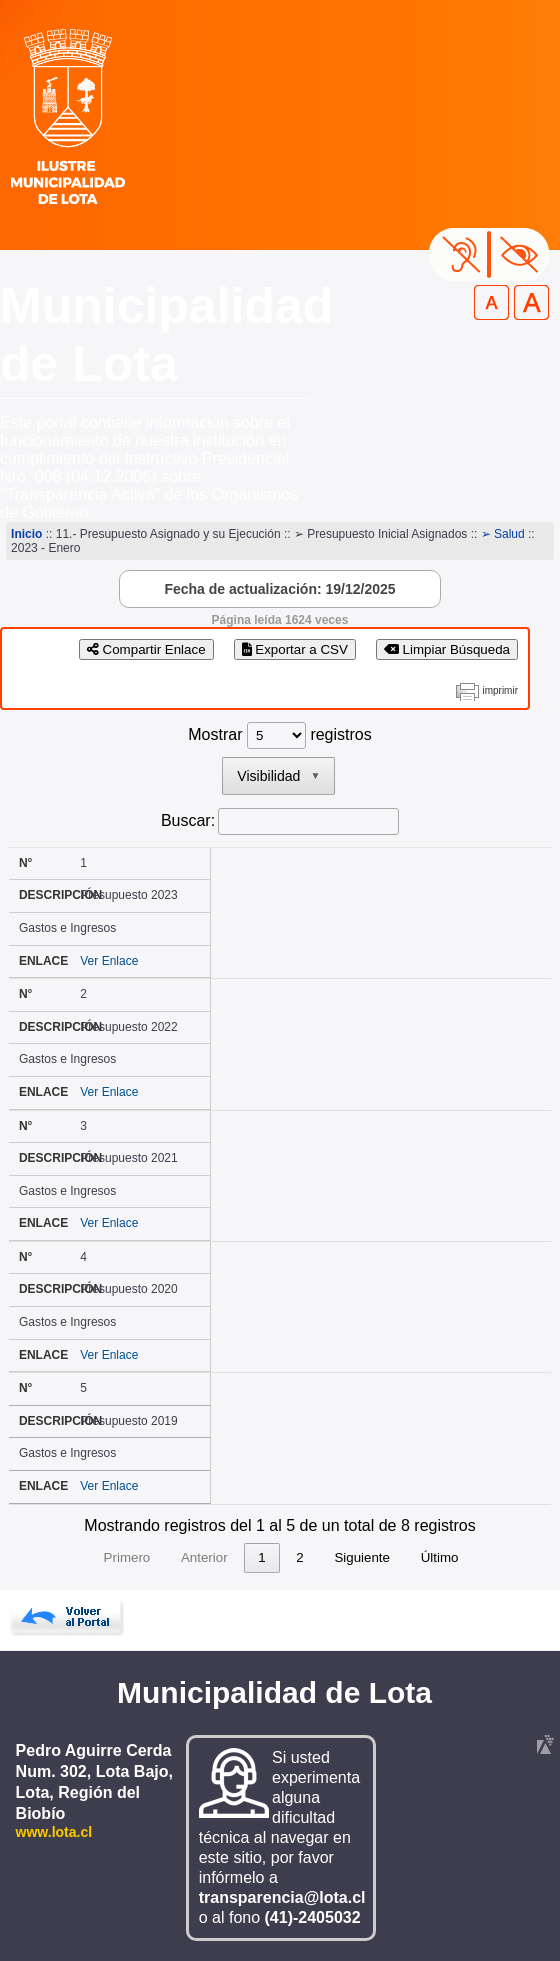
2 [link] (299, 1557)
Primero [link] (127, 1557)
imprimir (500, 690)
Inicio (26, 534)
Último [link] (440, 1557)
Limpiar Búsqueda (447, 649)
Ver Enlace (109, 961)
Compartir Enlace (146, 649)
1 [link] (261, 1557)
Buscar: (188, 820)
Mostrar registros (279, 734)
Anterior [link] (204, 1557)
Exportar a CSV (295, 649)
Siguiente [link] (362, 1557)
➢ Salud (503, 534)
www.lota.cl (54, 1832)
